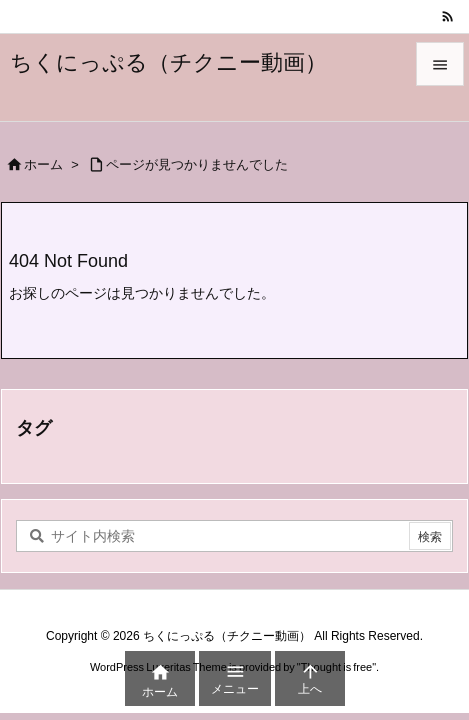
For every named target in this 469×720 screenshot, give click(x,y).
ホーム (43, 164)
